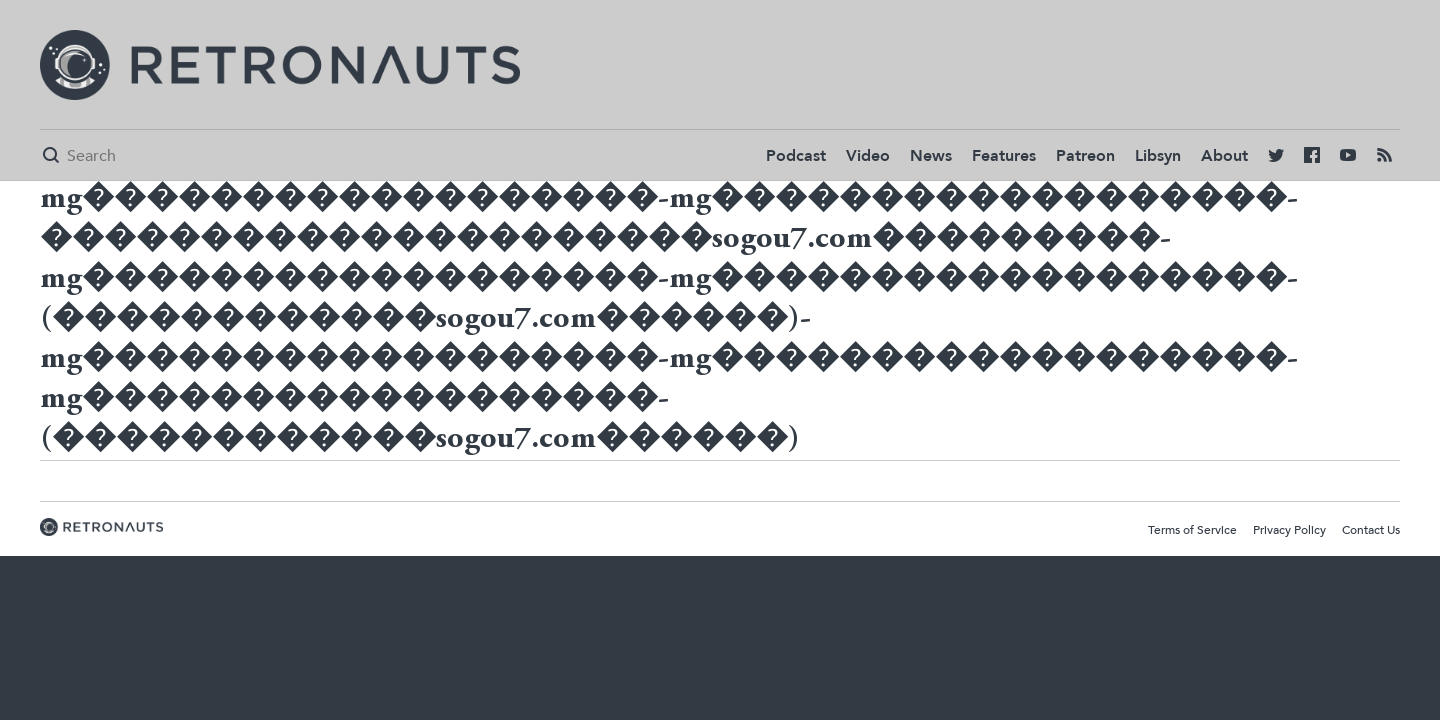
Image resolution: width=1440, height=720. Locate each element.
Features (1004, 156)
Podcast (796, 156)
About (1224, 156)
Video (868, 156)
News (931, 156)
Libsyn (1158, 156)
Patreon (1085, 156)
